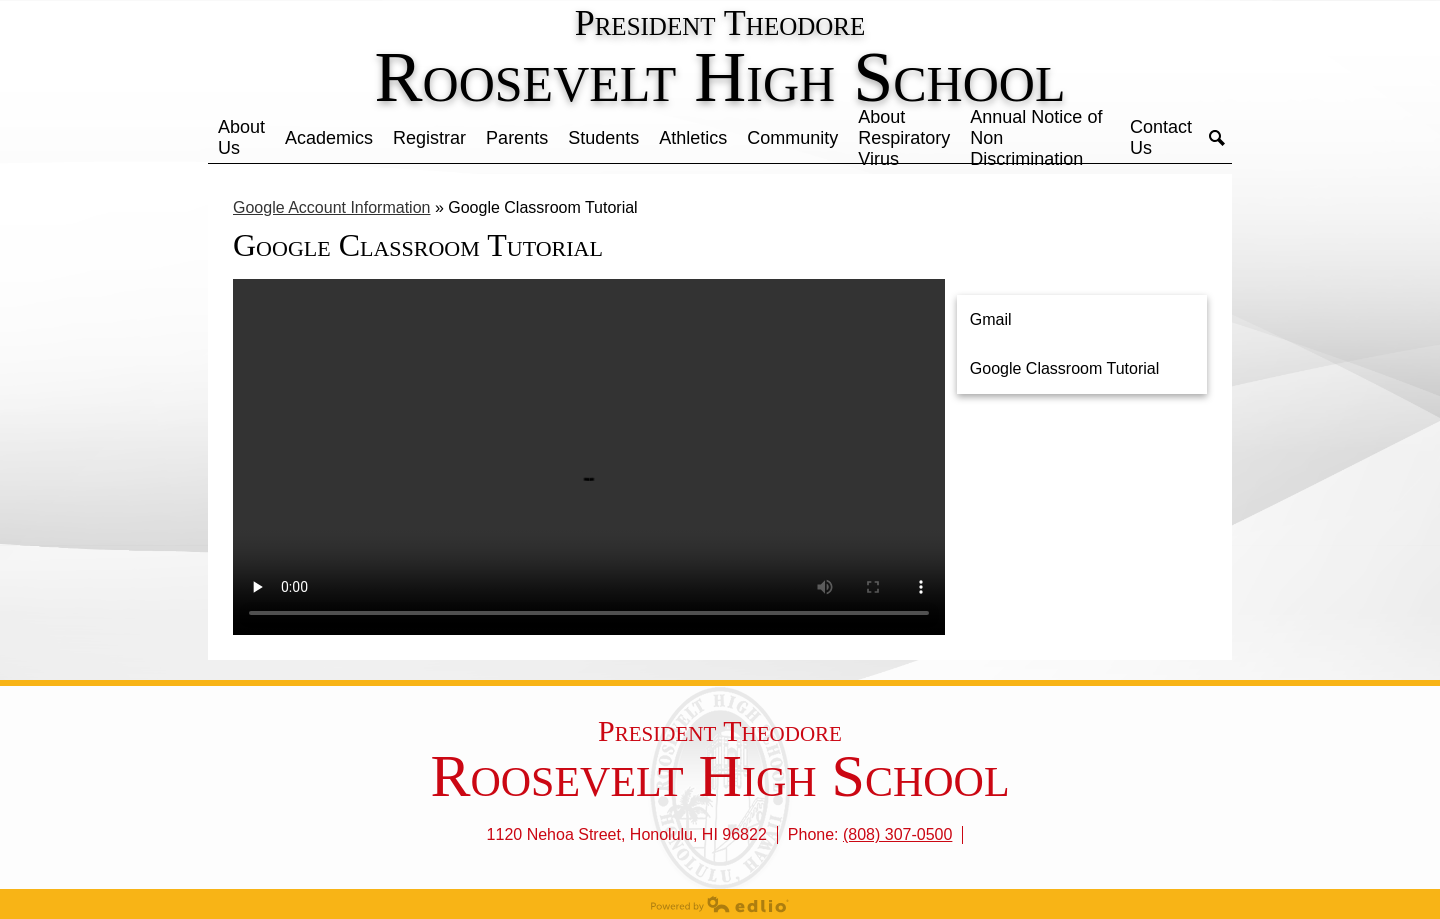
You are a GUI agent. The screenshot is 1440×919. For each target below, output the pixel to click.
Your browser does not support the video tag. (589, 457)
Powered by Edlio (720, 904)
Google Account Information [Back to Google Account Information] (331, 207)
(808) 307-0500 (897, 834)
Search (1217, 138)
